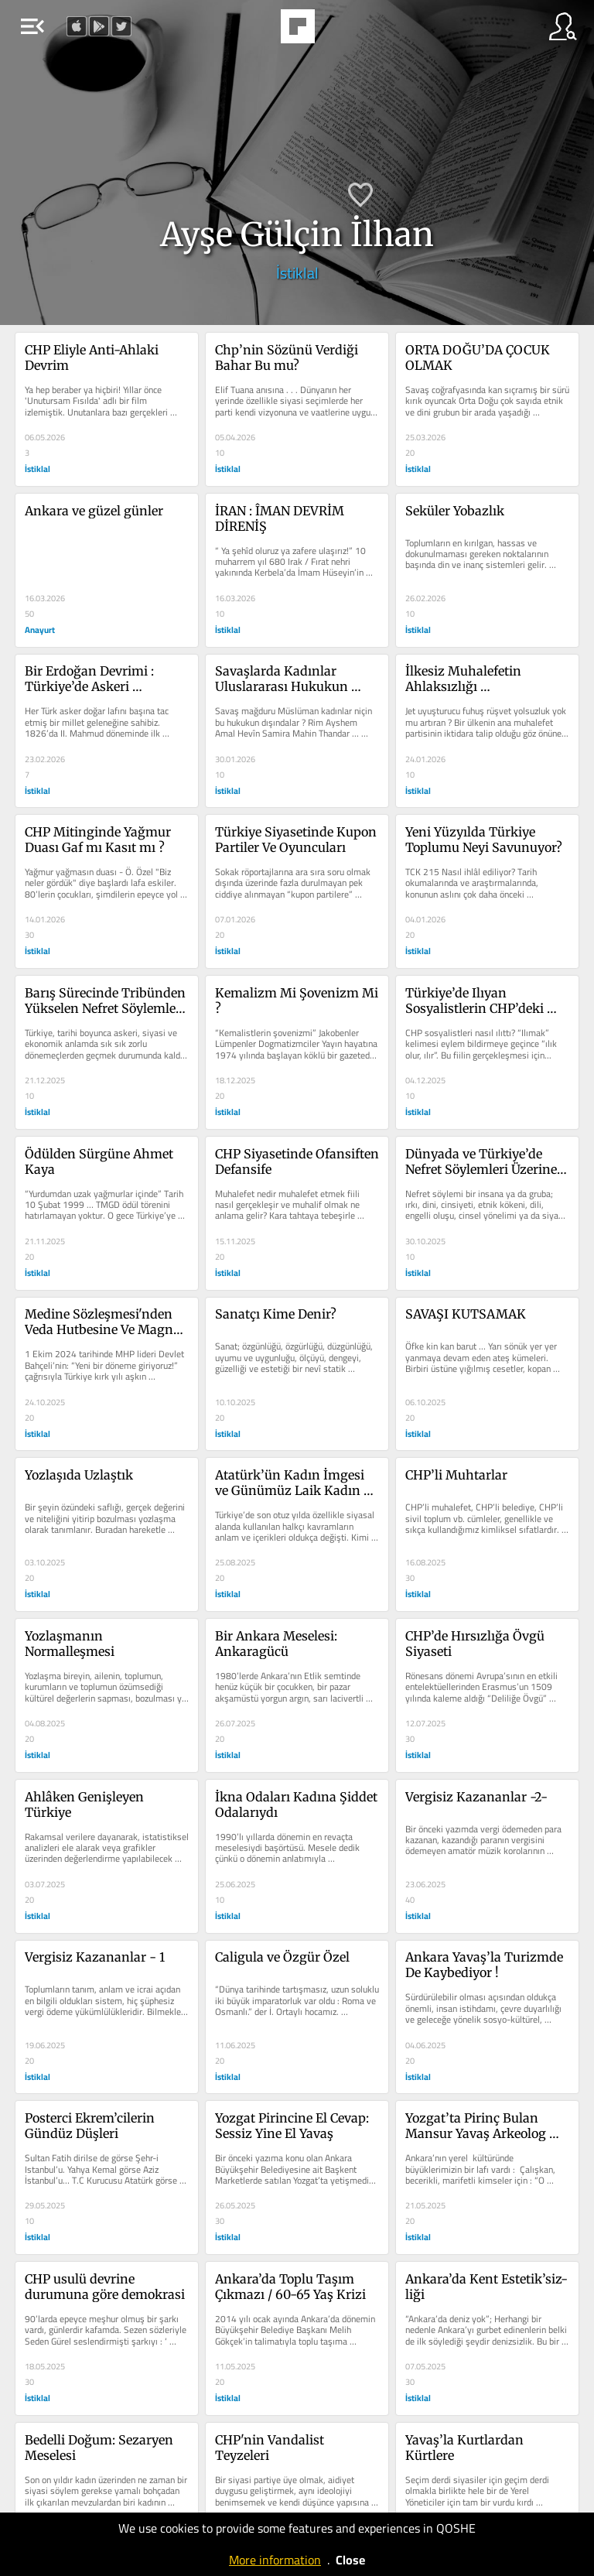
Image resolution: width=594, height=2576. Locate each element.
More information (275, 2559)
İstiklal (297, 272)
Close (350, 2559)
